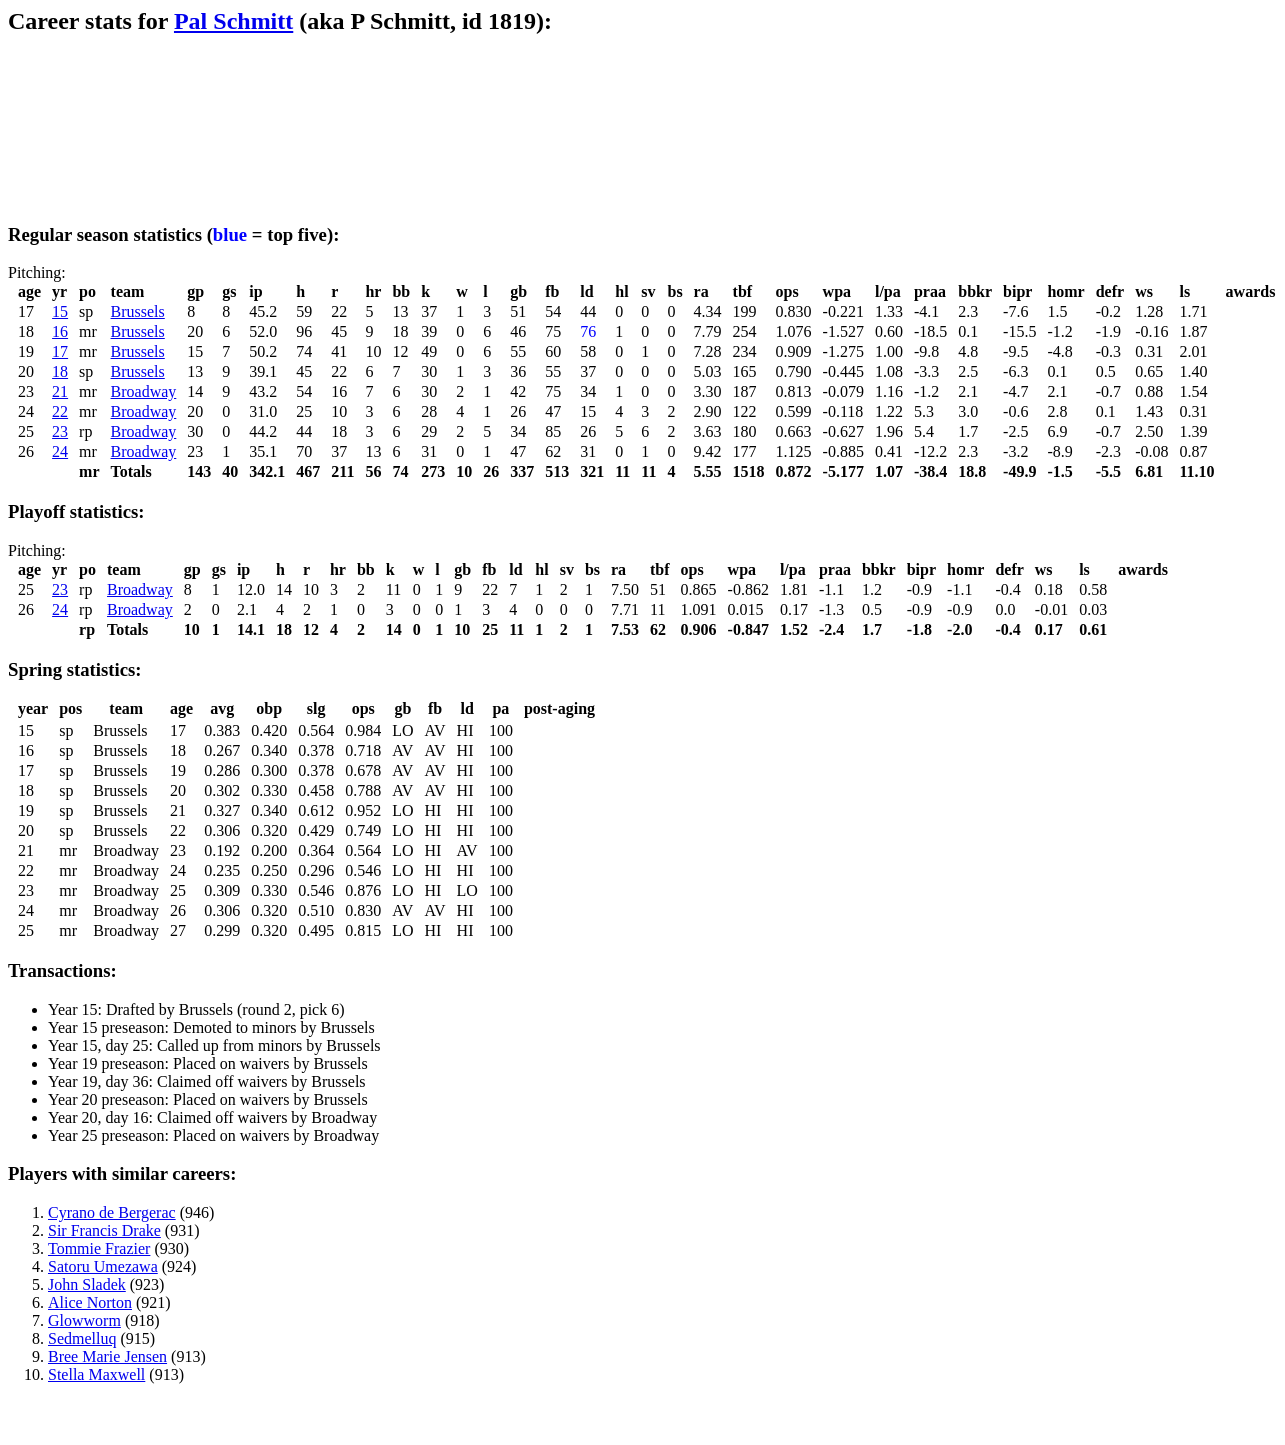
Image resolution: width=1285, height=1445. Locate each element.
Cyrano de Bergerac (112, 1212)
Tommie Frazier (99, 1248)
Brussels (138, 311)
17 (60, 351)
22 (60, 411)
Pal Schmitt (233, 21)
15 (60, 311)
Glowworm (84, 1320)
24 (60, 451)
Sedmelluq (82, 1338)
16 (60, 331)
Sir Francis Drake (104, 1230)
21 (60, 391)
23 (60, 431)
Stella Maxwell (96, 1374)
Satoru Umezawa (103, 1266)
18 (60, 371)
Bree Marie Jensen (107, 1356)
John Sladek (87, 1284)
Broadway (144, 391)
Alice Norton (90, 1302)
